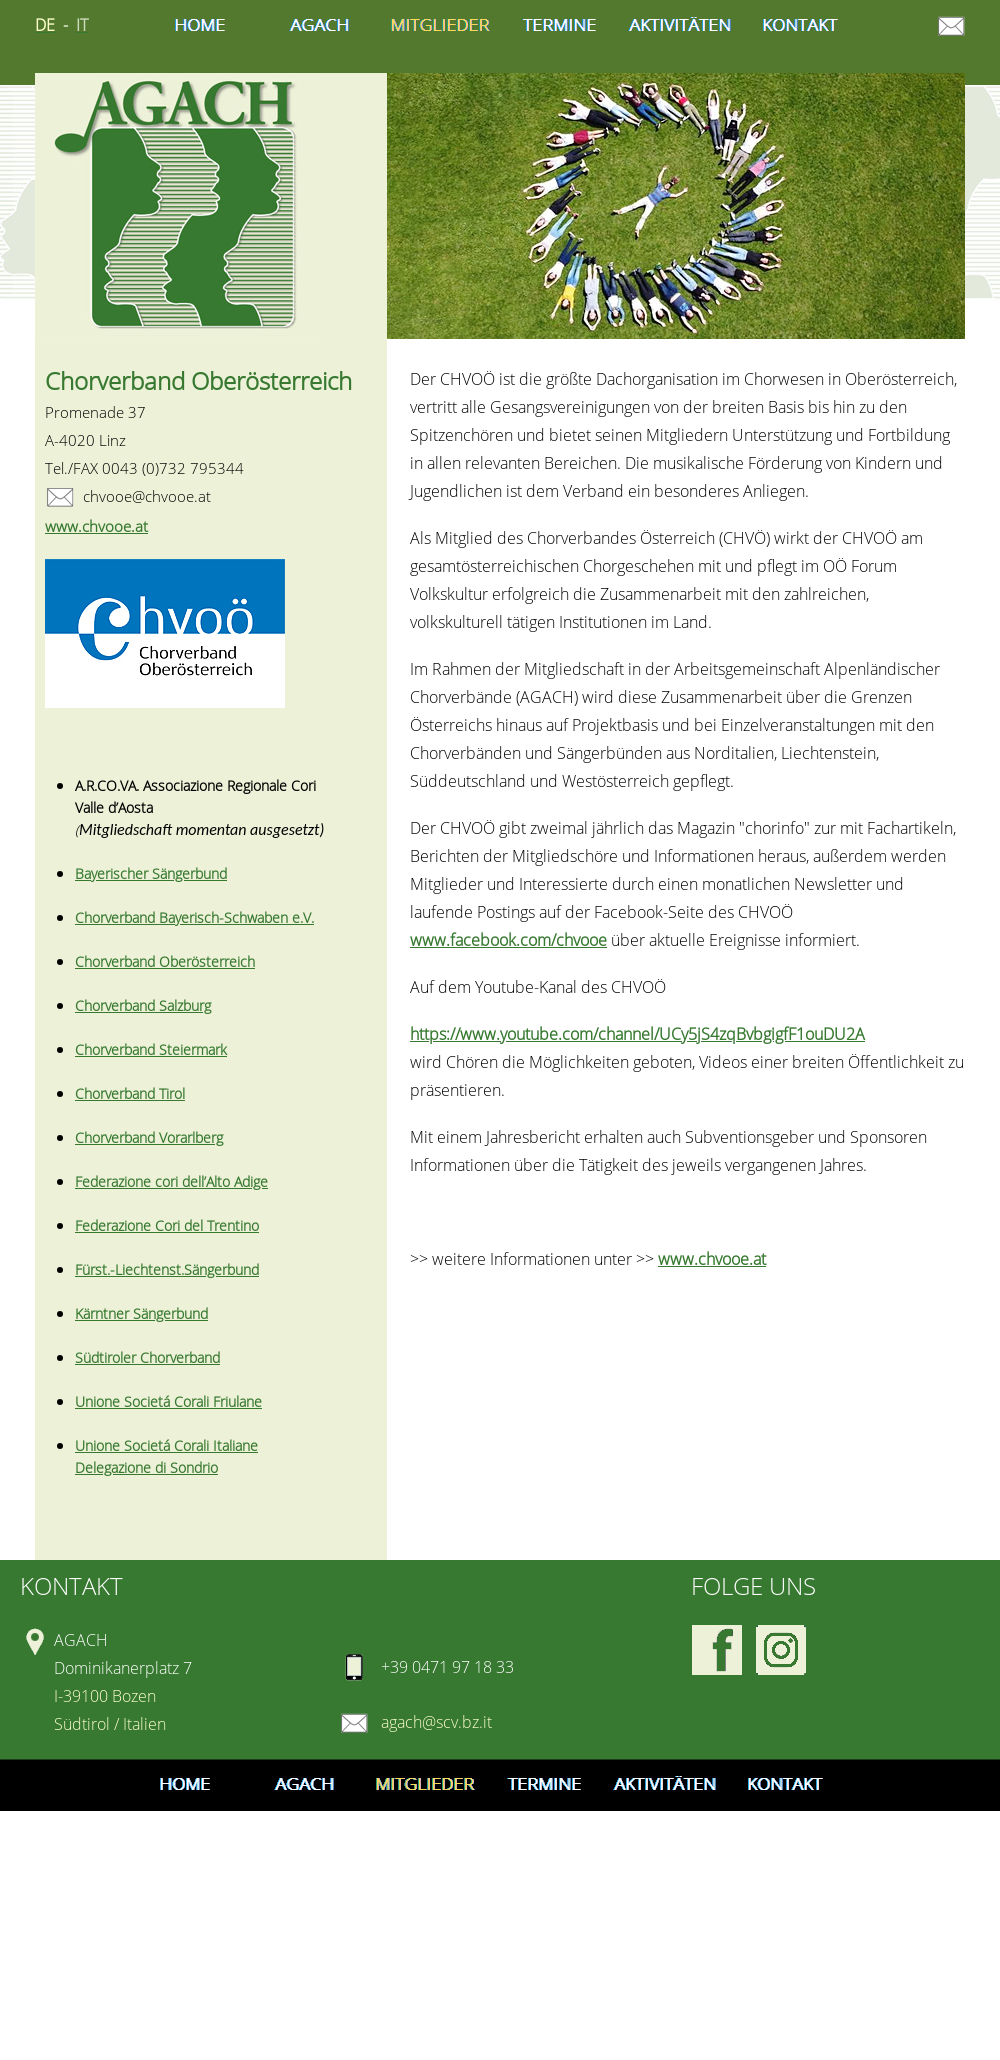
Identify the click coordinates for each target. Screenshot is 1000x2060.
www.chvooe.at (712, 1259)
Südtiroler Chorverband (147, 1357)
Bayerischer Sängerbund (151, 873)
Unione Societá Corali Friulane (168, 1401)
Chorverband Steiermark (151, 1049)
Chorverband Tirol (130, 1093)
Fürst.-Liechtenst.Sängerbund (167, 1269)
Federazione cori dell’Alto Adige (171, 1181)
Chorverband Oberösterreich (165, 961)
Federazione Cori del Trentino (167, 1225)
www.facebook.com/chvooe (508, 940)
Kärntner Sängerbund (141, 1313)
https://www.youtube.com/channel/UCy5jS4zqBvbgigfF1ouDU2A (637, 1034)
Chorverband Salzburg (143, 1005)
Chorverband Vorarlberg (149, 1137)
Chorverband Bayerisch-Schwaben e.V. (194, 917)
